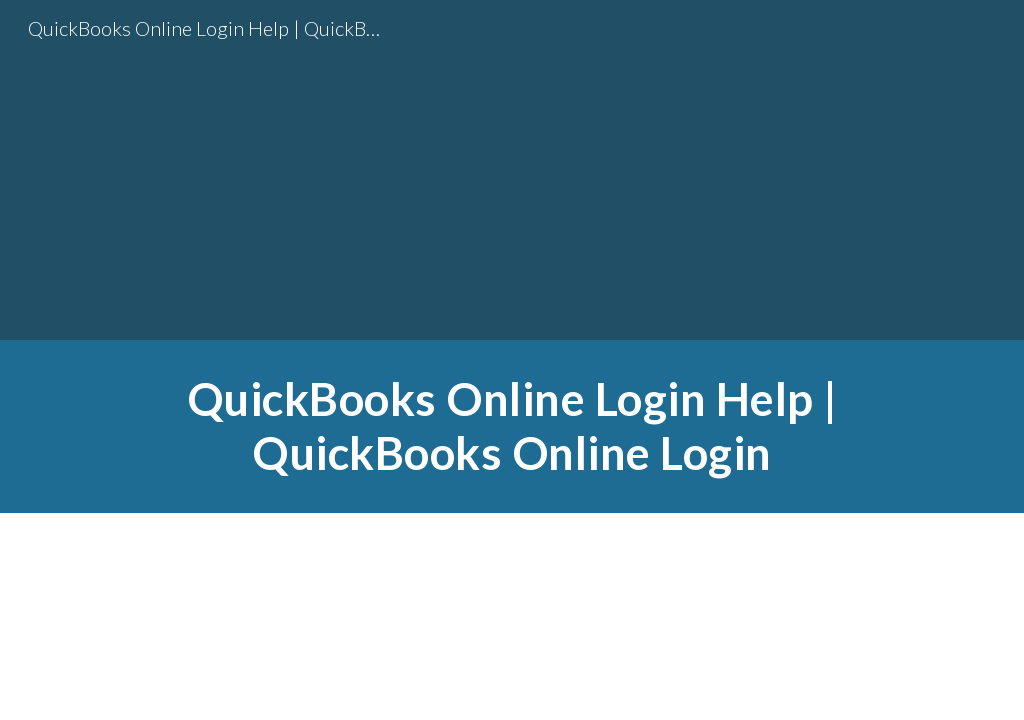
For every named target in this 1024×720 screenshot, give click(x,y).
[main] (512, 426)
